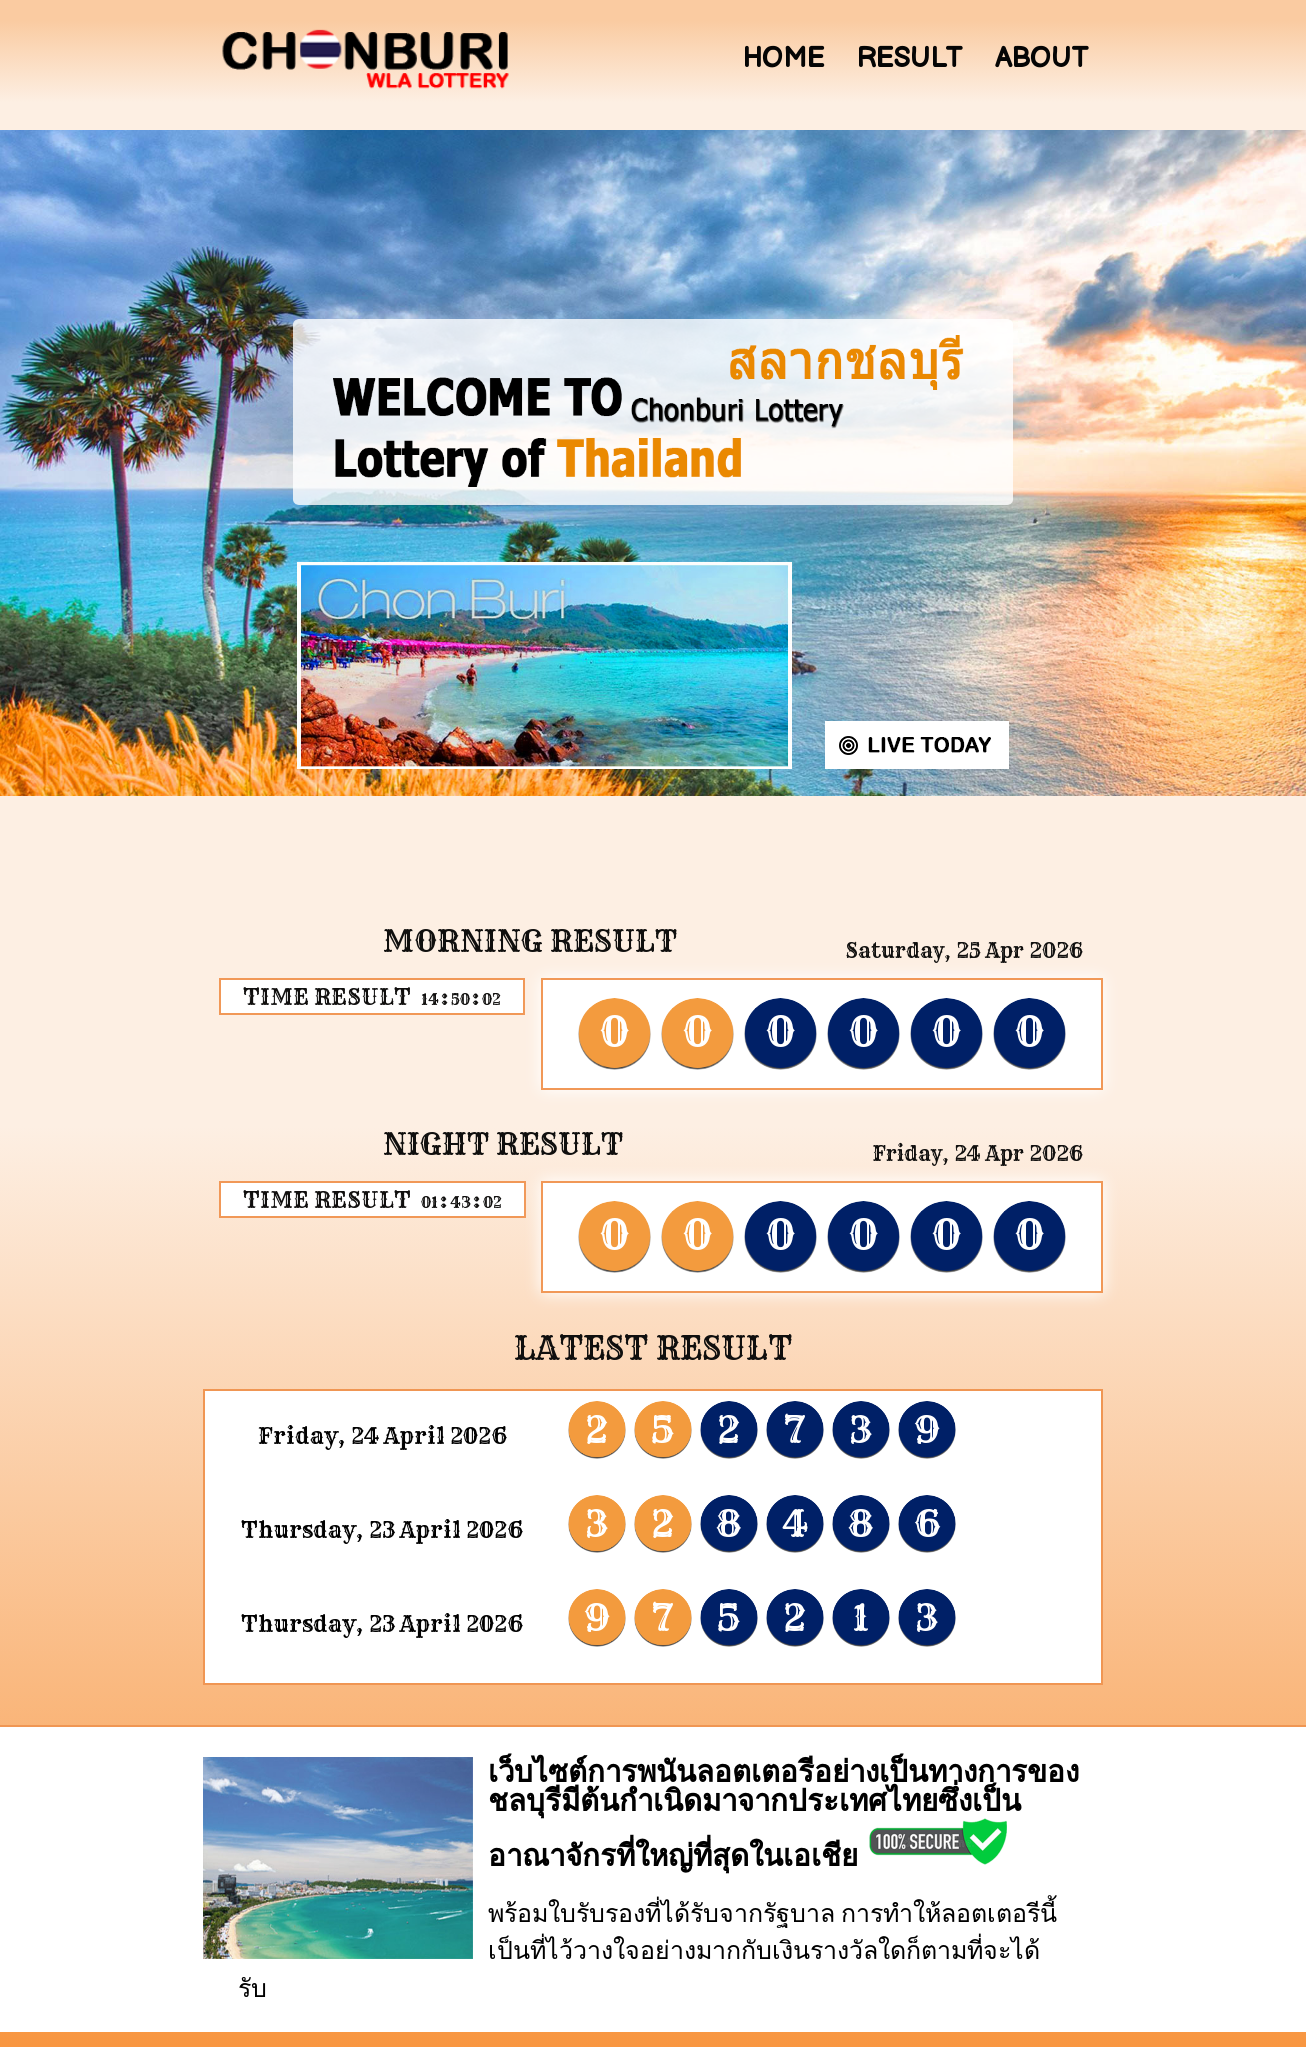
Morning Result (530, 941)
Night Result (503, 1144)
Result (909, 59)
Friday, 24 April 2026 (382, 1436)
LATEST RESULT (653, 1348)
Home (783, 59)
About (1041, 59)
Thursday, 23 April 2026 (382, 1530)
